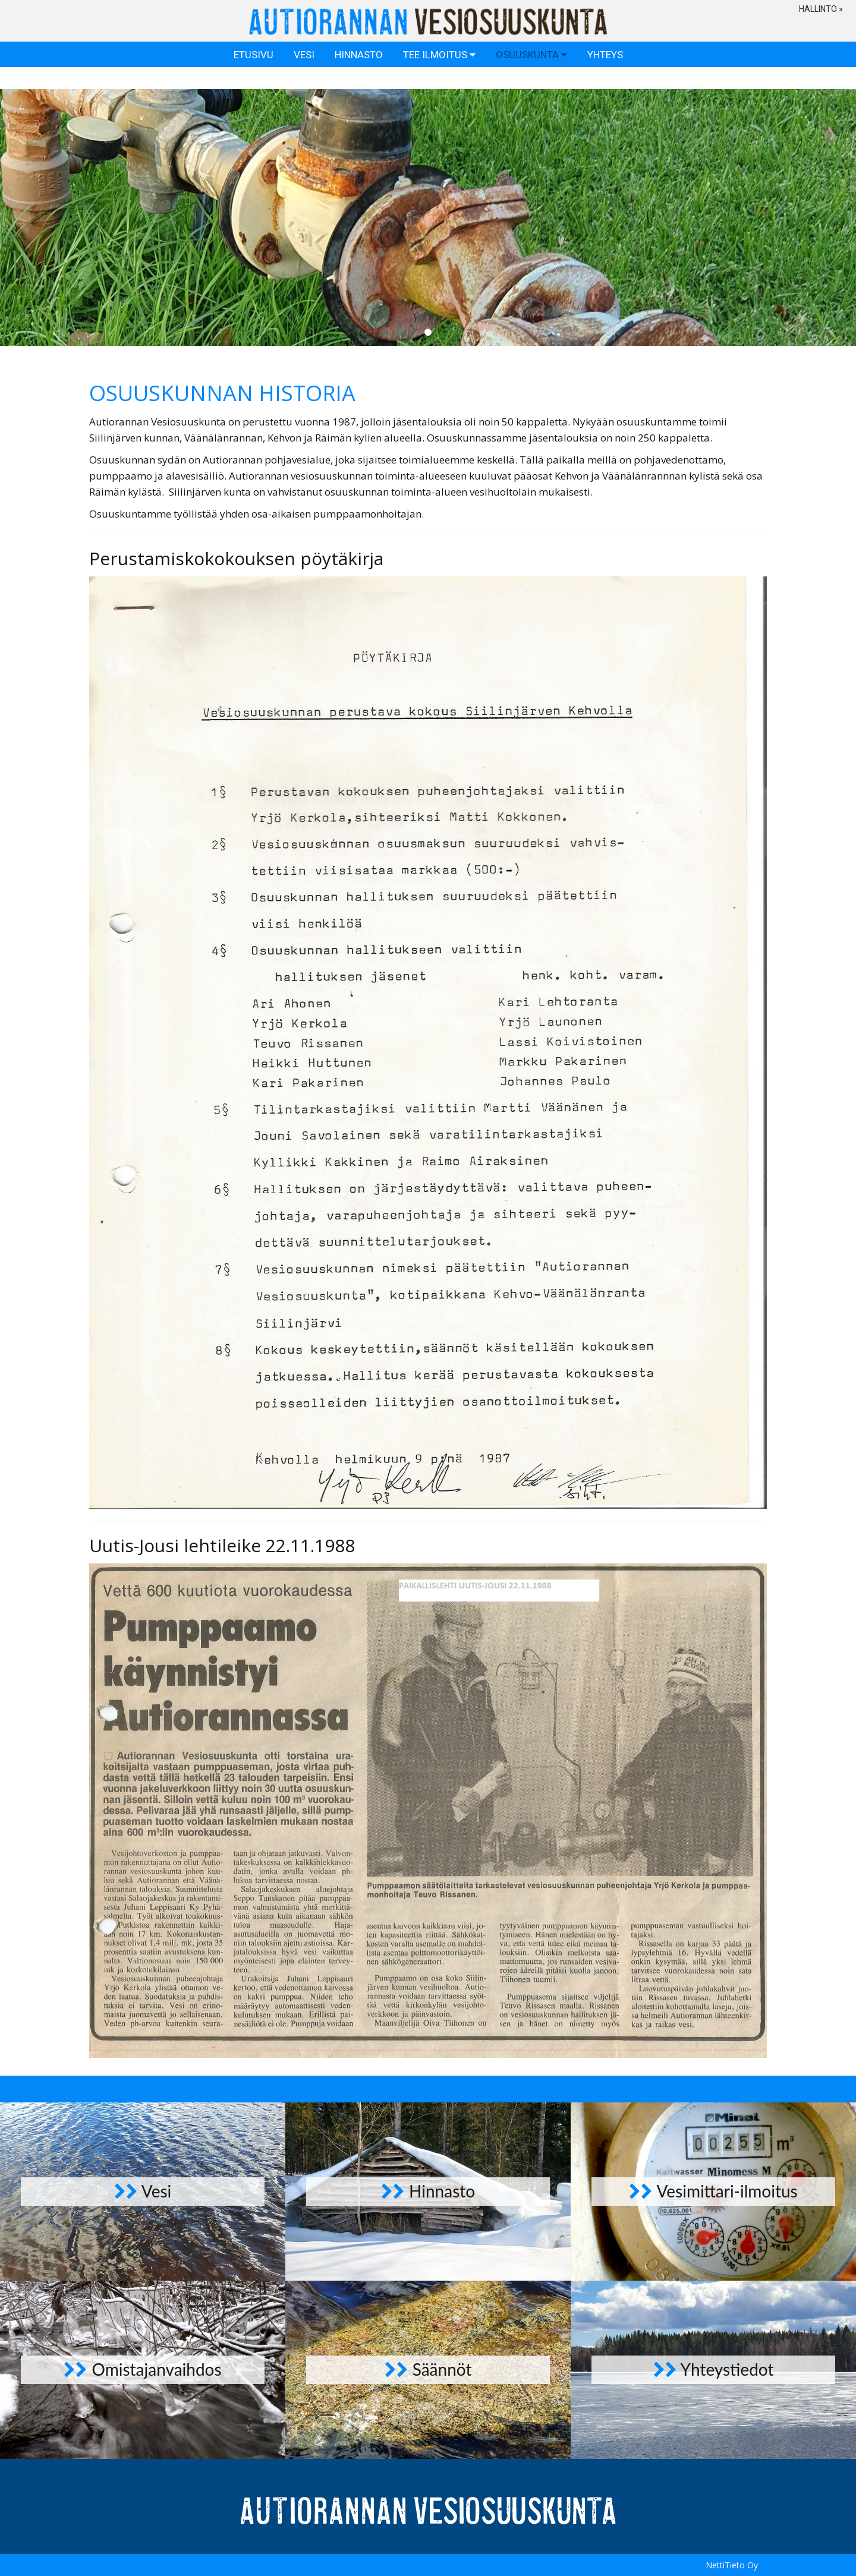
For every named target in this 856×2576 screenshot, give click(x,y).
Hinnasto (359, 79)
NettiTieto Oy (732, 2565)
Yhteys (605, 79)
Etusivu (253, 79)
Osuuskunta (531, 79)
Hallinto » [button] (821, 9)
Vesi (304, 79)
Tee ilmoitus (439, 79)
